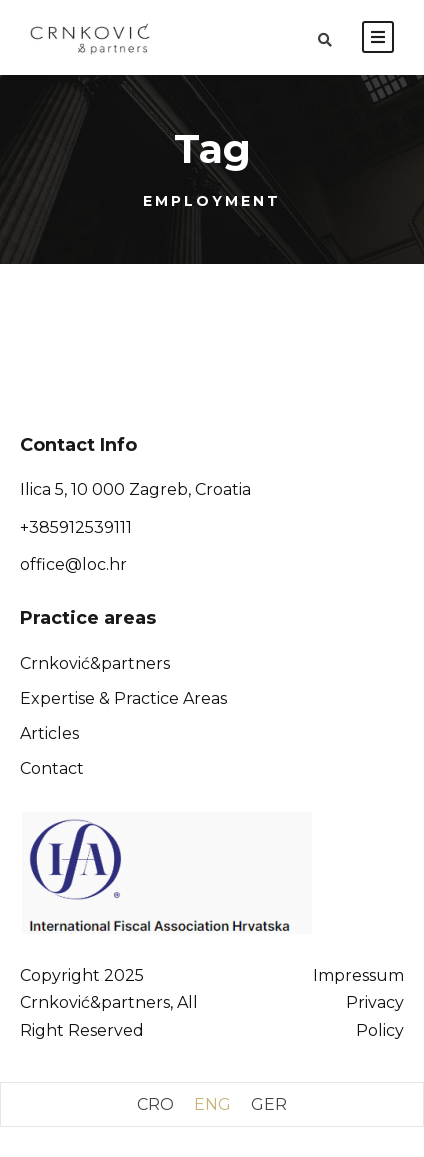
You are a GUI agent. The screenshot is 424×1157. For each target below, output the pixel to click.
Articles (49, 733)
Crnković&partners (95, 663)
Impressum (358, 975)
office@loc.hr (73, 564)
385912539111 (80, 527)
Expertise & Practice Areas (123, 698)
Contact (52, 768)
